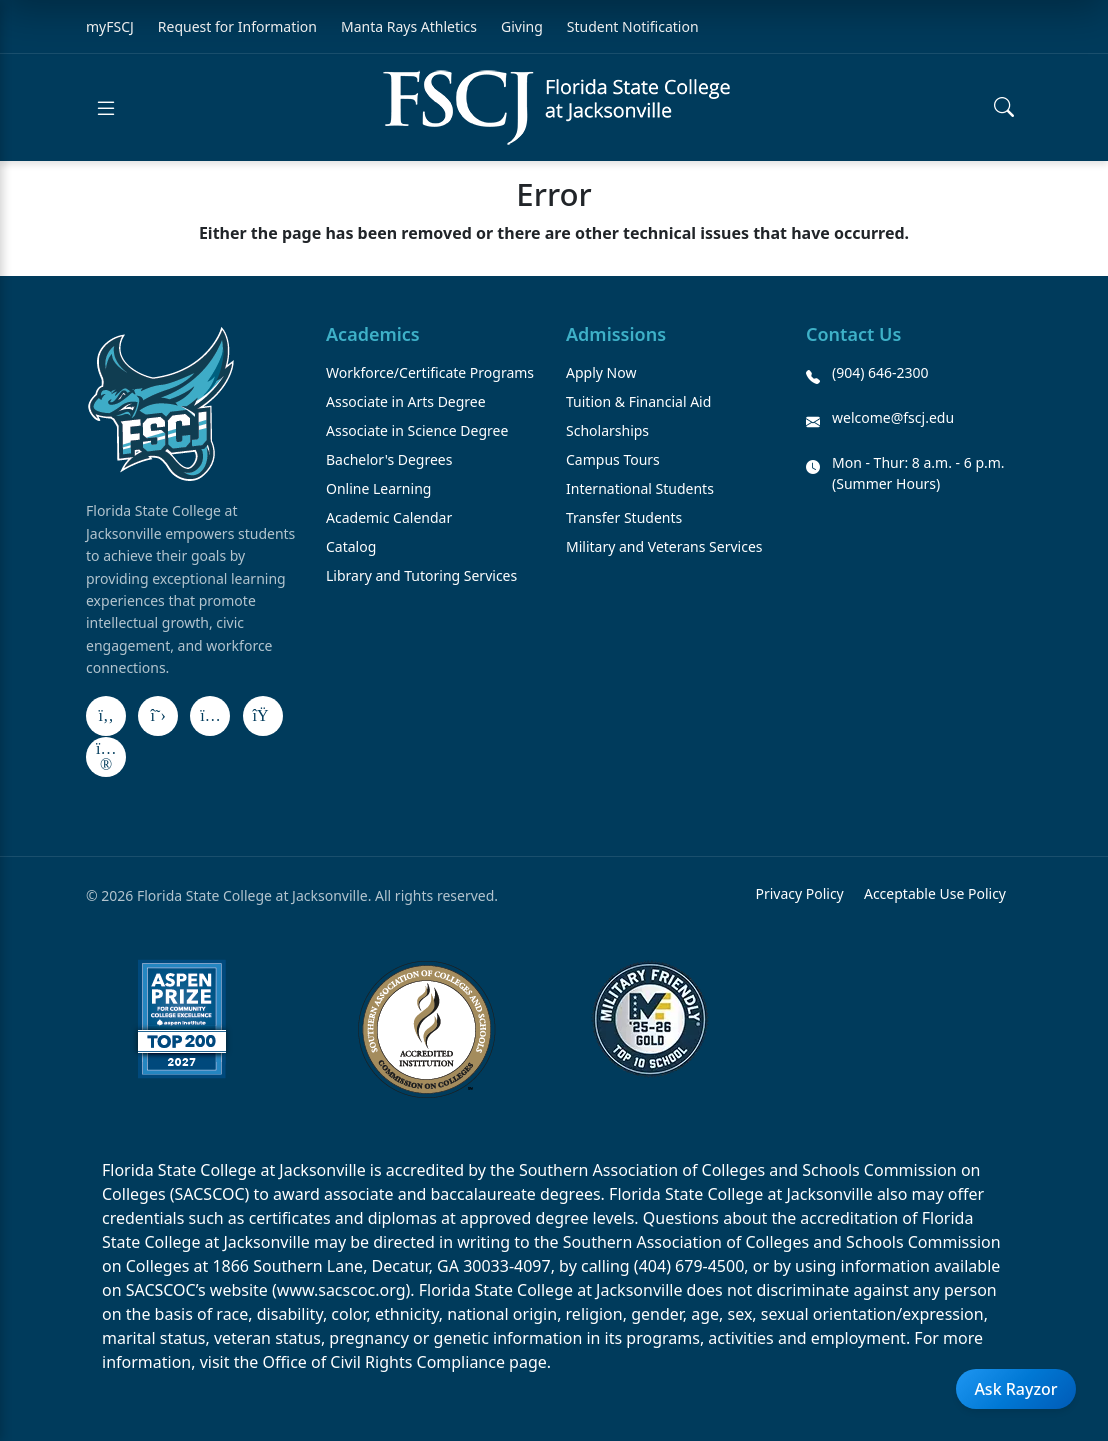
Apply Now (601, 372)
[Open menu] (106, 108)
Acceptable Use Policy (935, 893)
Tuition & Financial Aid (638, 401)
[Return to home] (556, 107)
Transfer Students (624, 517)
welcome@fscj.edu (893, 417)
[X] (158, 716)
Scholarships (607, 430)
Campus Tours (613, 459)
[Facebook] (106, 716)
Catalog (351, 546)
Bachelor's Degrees (389, 459)
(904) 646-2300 (880, 372)
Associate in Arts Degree (406, 401)
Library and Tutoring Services (421, 575)
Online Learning (378, 488)
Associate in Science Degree (417, 430)
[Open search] (1004, 108)
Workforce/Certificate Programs (430, 372)
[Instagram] (210, 716)
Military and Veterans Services (664, 546)
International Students (640, 488)
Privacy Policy (799, 893)
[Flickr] (106, 757)
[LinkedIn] (263, 716)
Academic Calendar (389, 517)
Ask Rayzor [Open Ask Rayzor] (1015, 1389)
